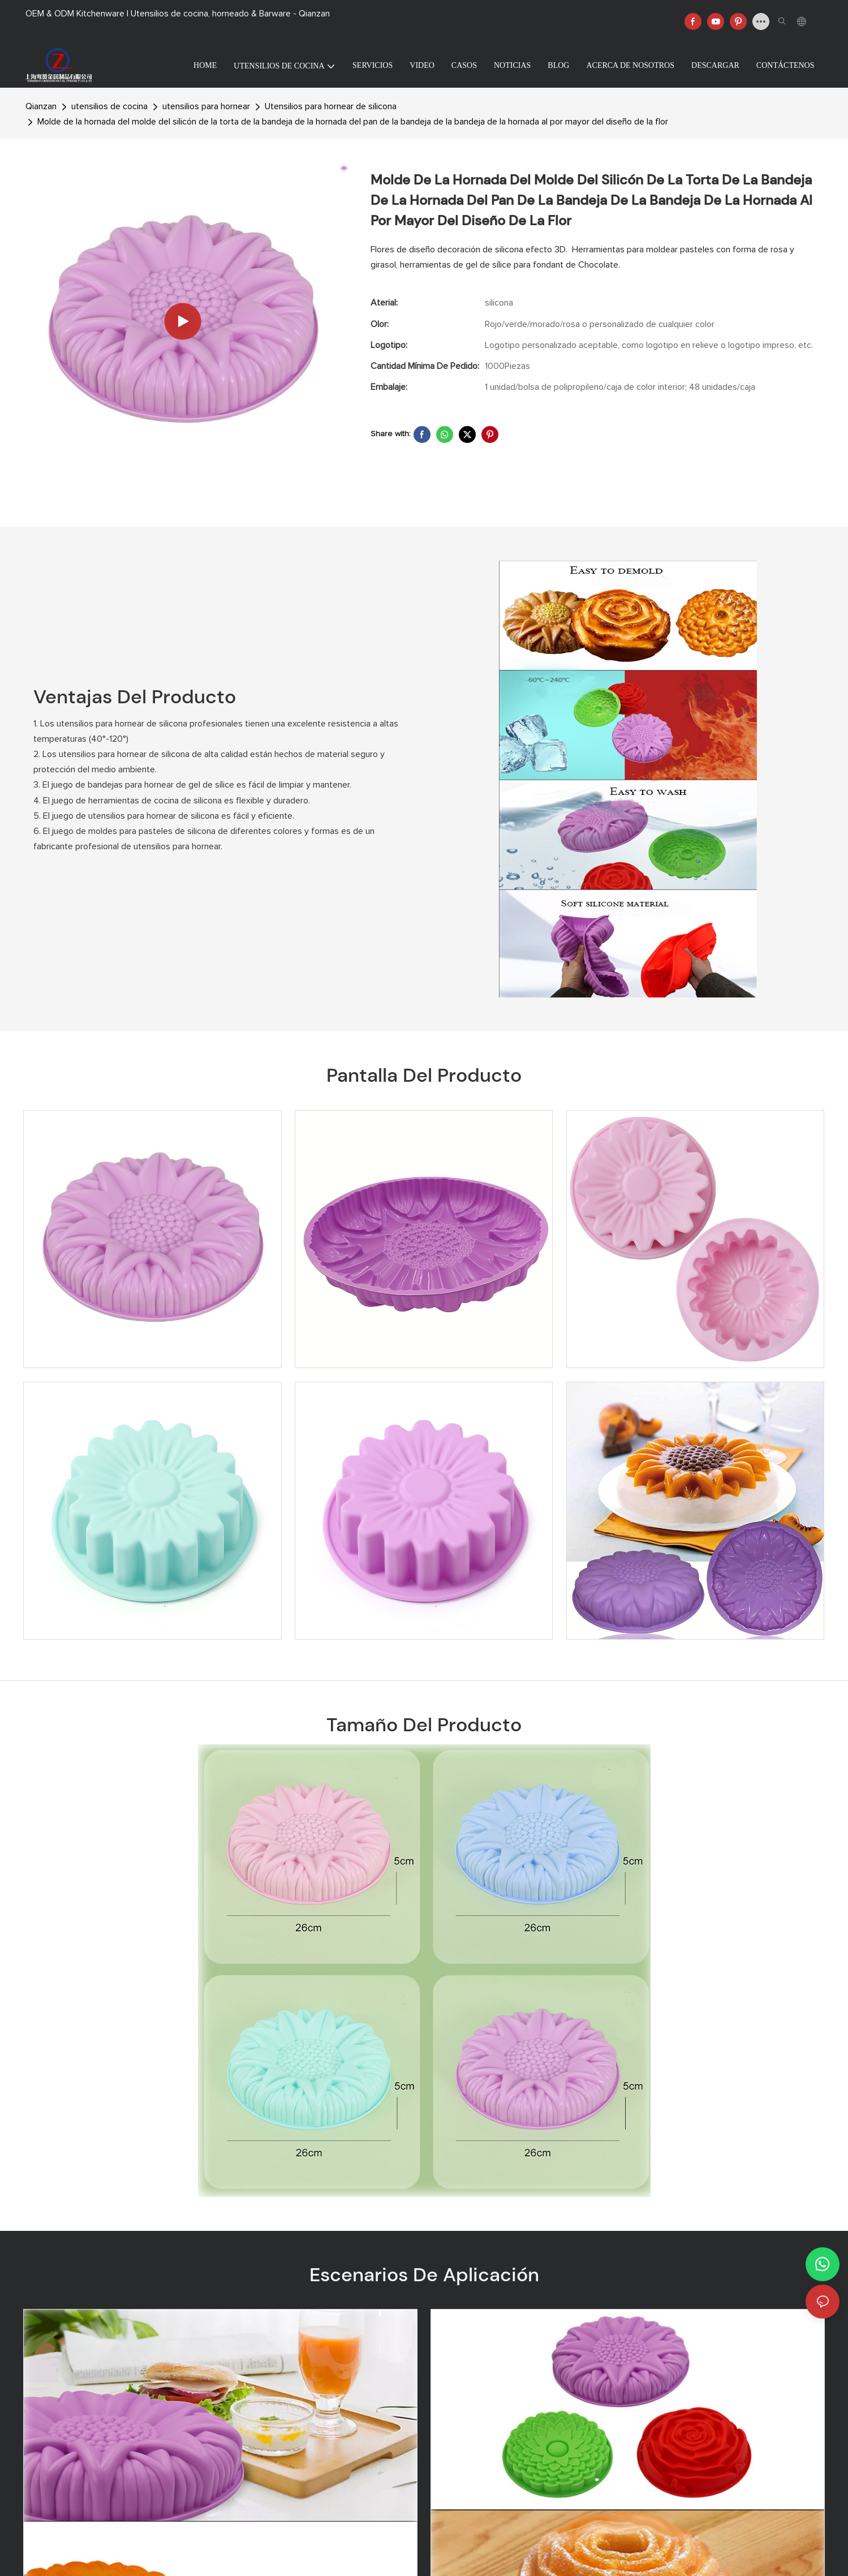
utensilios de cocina (109, 106)
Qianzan (41, 106)
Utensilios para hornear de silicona (331, 106)
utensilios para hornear (206, 106)
